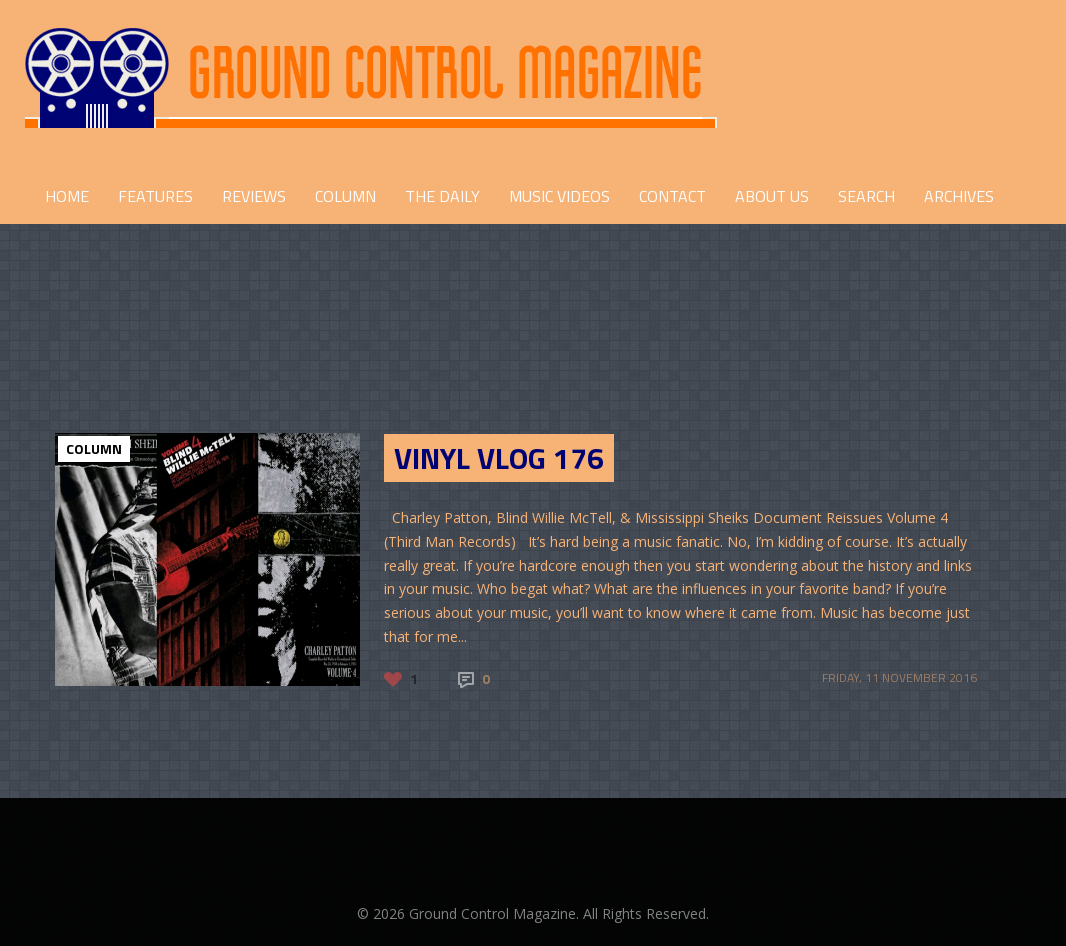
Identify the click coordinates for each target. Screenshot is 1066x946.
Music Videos (559, 196)
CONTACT (672, 196)
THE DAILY (442, 196)
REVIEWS (254, 196)
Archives (959, 196)
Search (866, 196)
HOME (67, 196)
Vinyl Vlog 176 (499, 458)
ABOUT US (772, 196)
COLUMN (345, 196)
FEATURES (155, 196)
